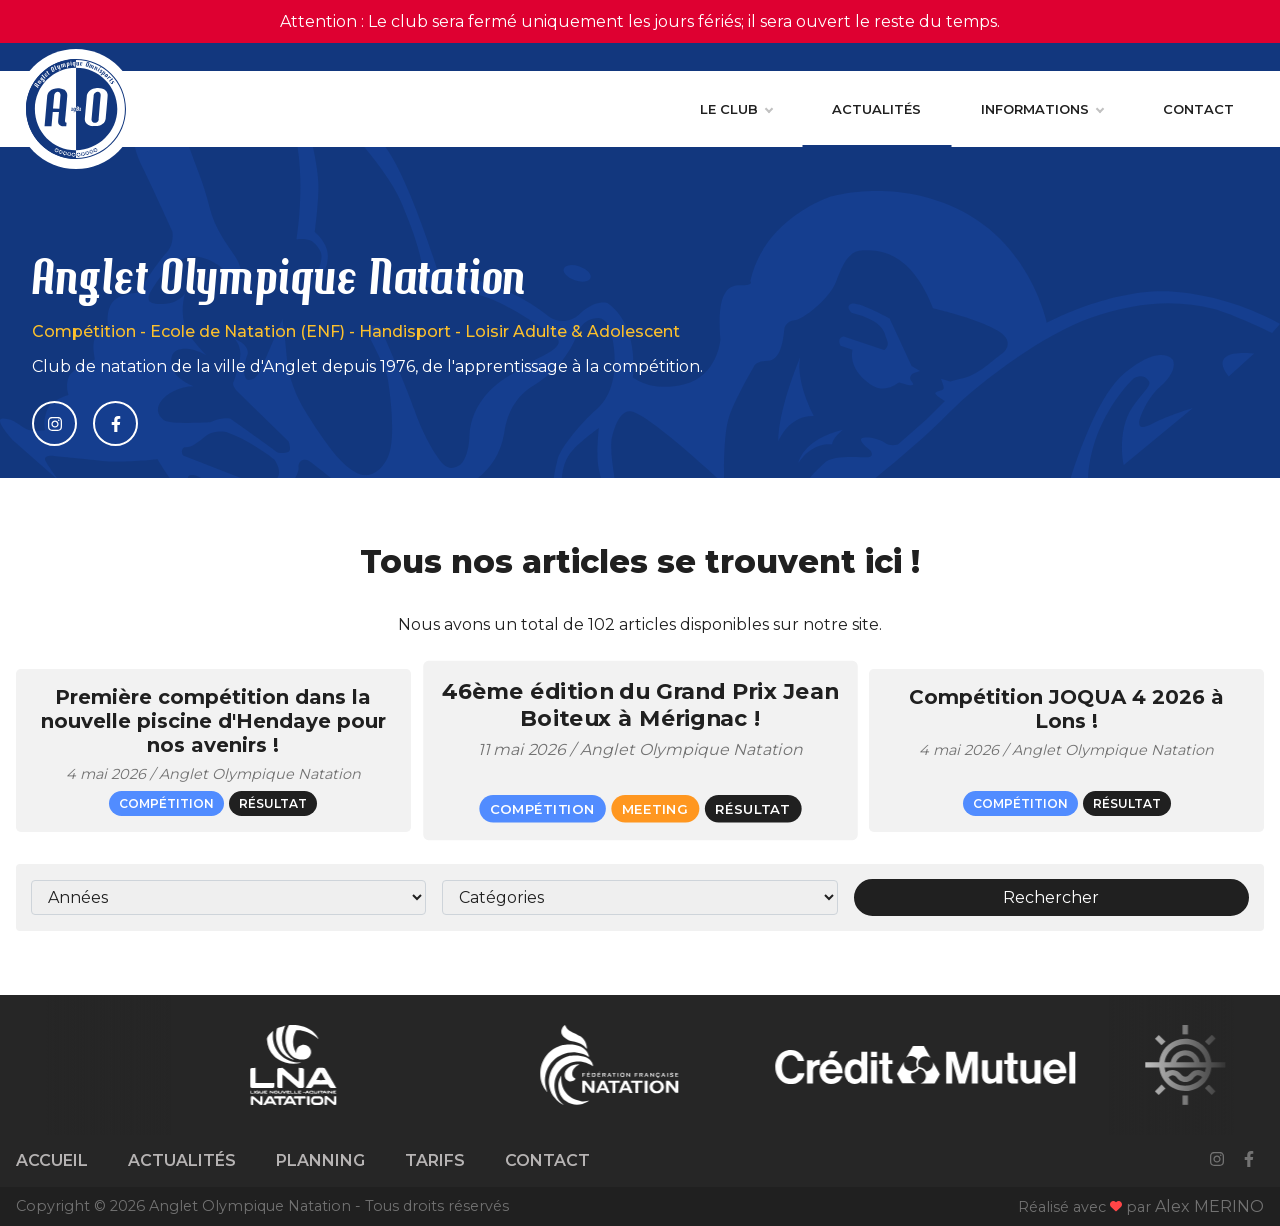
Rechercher (1051, 897)
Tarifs (435, 1160)
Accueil (52, 1160)
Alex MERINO (1209, 1206)
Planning (320, 1160)
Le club (736, 109)
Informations (1042, 109)
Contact (1198, 109)
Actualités (876, 109)
